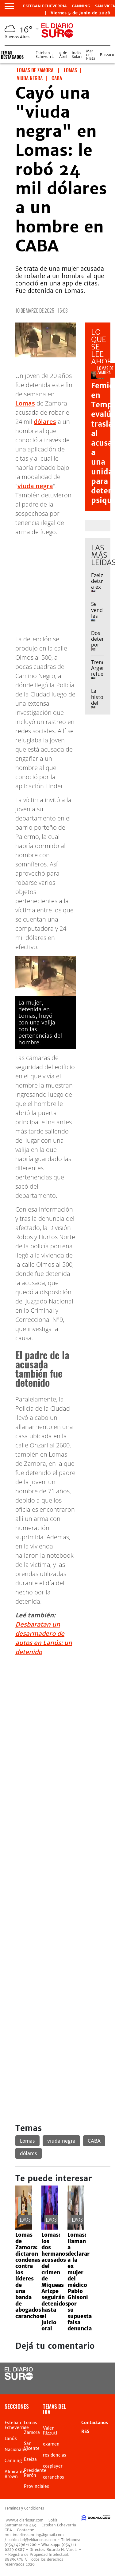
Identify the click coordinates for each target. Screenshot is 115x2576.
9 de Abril (63, 55)
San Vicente (32, 2446)
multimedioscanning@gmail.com (34, 2535)
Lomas (25, 403)
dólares (45, 421)
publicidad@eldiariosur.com (31, 2539)
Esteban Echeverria (45, 6)
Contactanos (94, 2422)
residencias (54, 2455)
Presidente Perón (35, 2473)
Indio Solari (77, 55)
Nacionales (16, 2449)
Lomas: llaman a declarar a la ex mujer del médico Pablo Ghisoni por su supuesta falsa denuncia (79, 2281)
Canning (81, 6)
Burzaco (107, 54)
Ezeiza (30, 2459)
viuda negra (35, 486)
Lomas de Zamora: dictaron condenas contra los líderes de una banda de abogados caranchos (28, 2275)
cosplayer (53, 2466)
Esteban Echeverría (45, 55)
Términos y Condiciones (24, 2508)
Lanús (11, 2438)
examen (51, 2444)
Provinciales (36, 2486)
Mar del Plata (90, 55)
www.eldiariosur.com (25, 2520)
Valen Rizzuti (50, 2430)
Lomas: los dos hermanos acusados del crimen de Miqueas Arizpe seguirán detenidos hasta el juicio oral (54, 2281)
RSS (85, 2431)
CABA (94, 2141)
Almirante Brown (15, 2474)
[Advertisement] (57, 1718)
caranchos (53, 2477)
